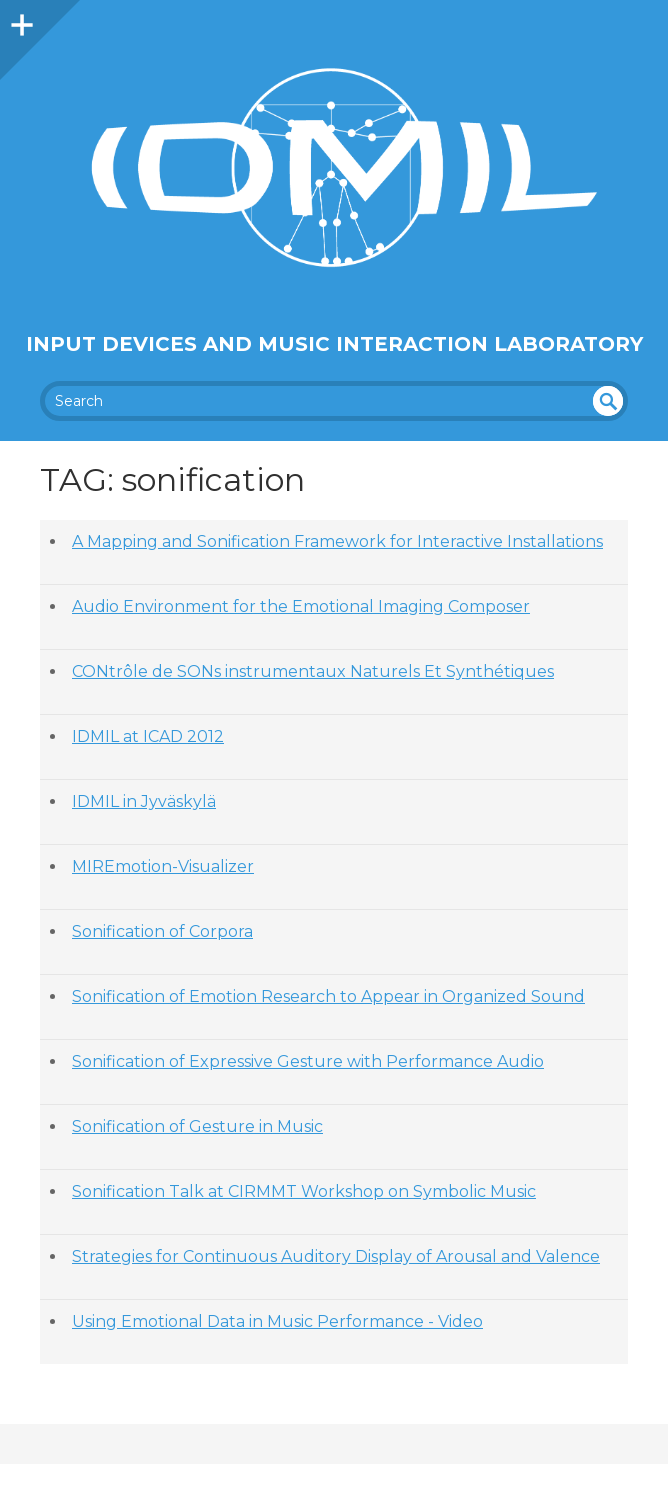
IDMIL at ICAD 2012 (148, 736)
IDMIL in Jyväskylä (144, 801)
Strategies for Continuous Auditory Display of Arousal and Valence (336, 1256)
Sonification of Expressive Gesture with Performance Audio (308, 1061)
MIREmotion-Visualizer (163, 866)
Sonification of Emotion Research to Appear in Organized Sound (328, 996)
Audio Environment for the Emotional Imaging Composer (301, 606)
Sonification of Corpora (162, 931)
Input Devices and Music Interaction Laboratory (334, 344)
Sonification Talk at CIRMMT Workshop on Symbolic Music (304, 1191)
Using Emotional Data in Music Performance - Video (277, 1321)
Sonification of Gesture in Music (197, 1126)
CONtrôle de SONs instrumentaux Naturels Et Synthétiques (313, 671)
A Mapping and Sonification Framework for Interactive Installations (337, 541)
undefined (608, 401)
